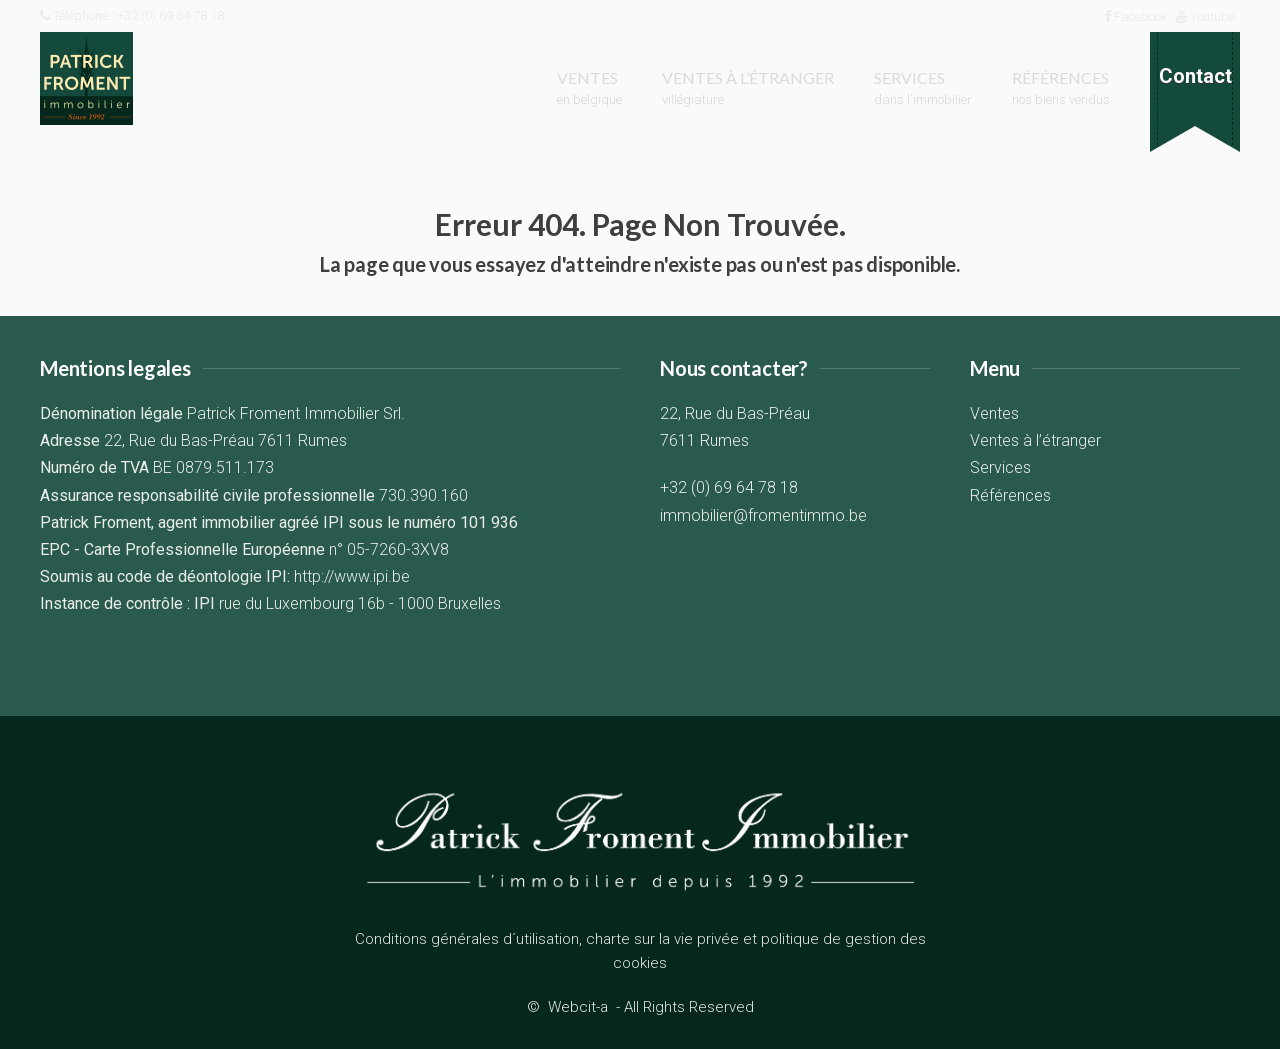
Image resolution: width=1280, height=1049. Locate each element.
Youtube (1205, 16)
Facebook (1135, 16)
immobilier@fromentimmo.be (763, 515)
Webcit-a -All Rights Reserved (651, 1007)
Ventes (994, 413)
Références (1010, 495)
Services (1000, 467)
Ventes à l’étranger (1035, 440)
